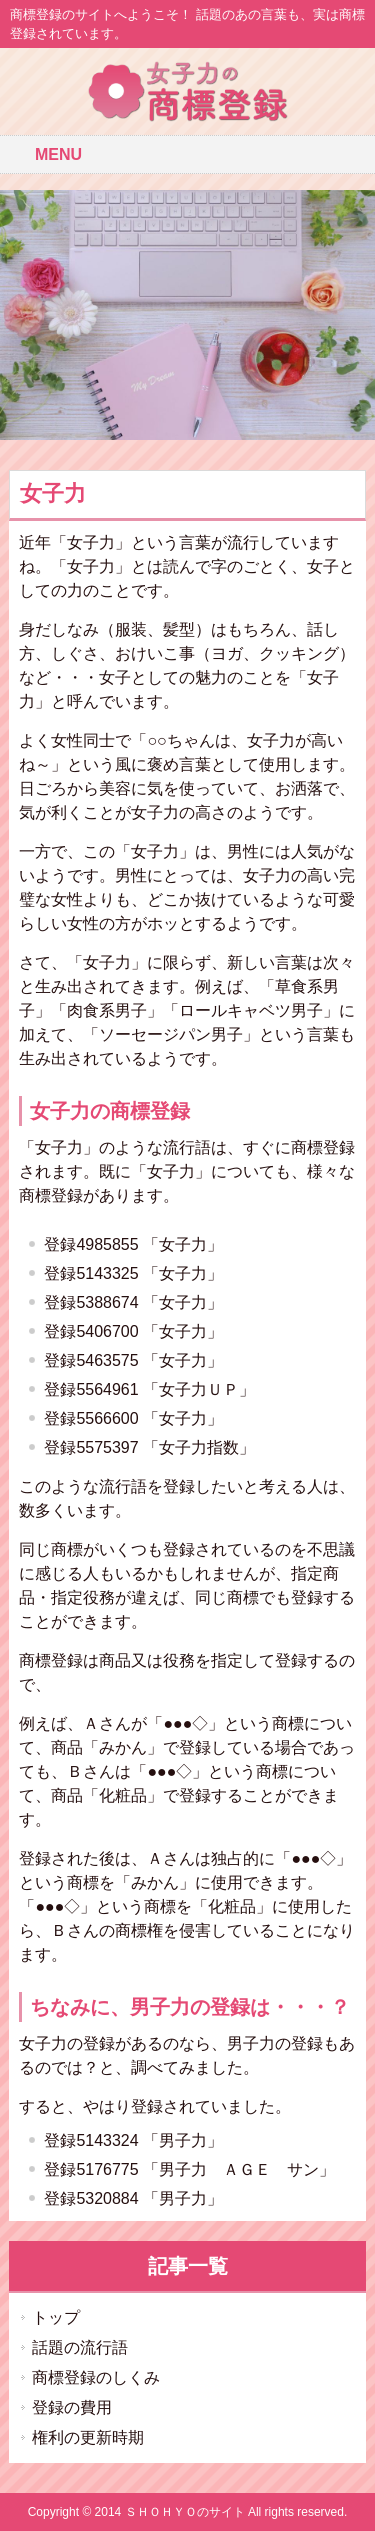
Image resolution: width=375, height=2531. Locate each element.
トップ (56, 2317)
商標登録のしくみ (96, 2377)
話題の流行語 (80, 2347)
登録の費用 (72, 2407)
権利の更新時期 (88, 2437)
